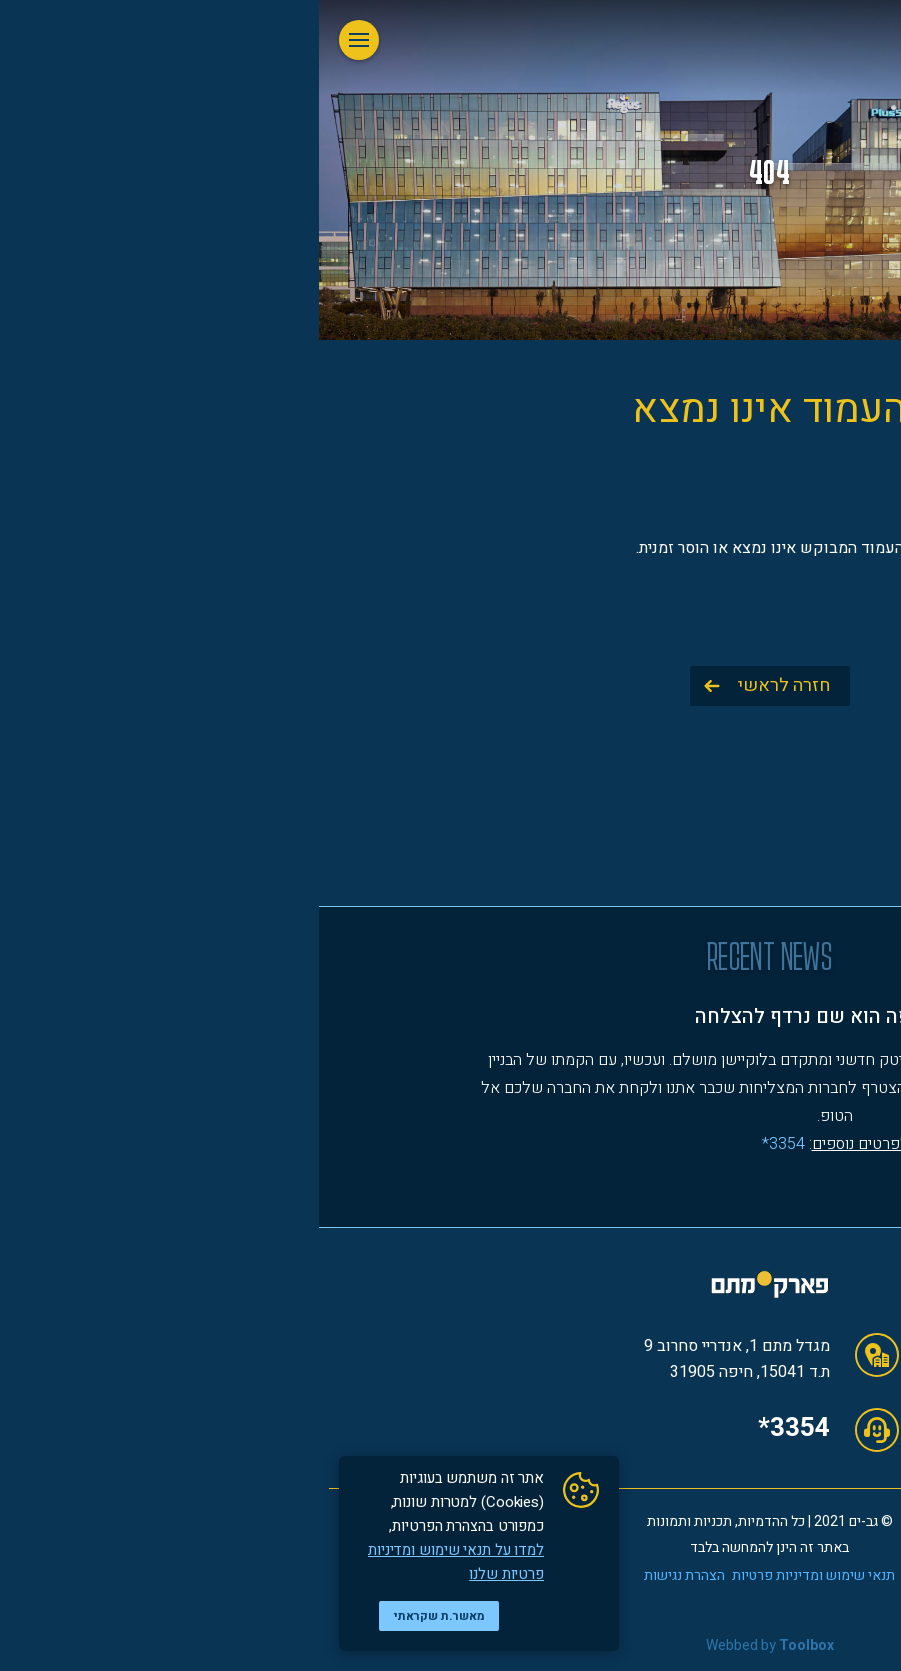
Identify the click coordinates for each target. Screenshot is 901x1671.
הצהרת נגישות (365, 1575)
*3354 (475, 1428)
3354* (464, 1144)
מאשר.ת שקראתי (120, 1616)
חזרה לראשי (465, 685)
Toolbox (487, 1645)
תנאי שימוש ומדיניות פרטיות (494, 1575)
